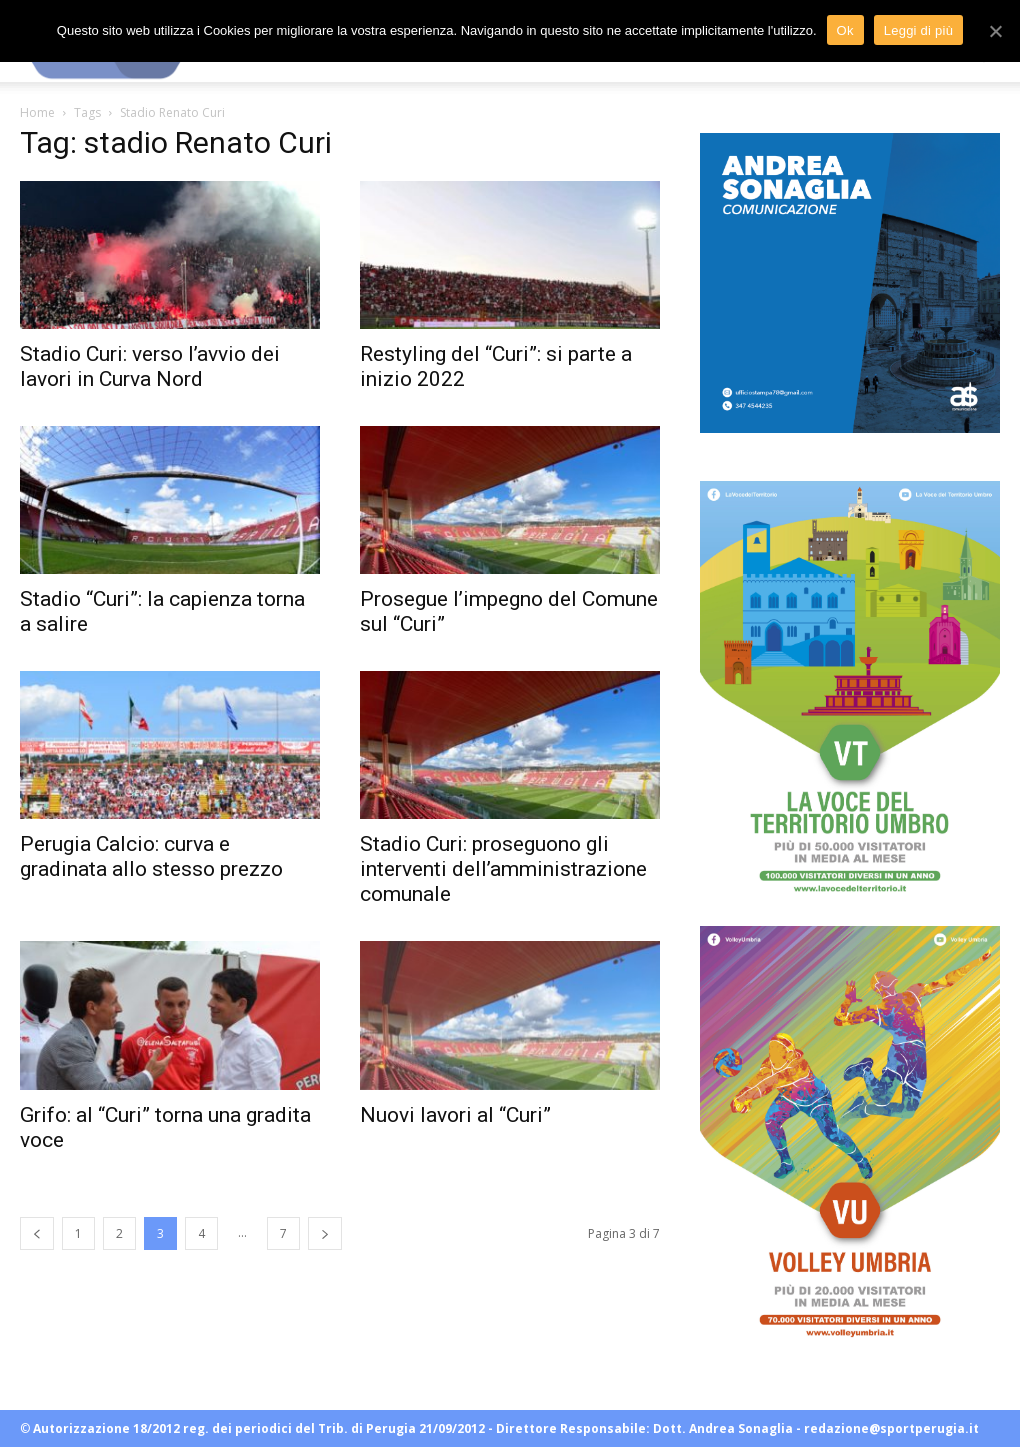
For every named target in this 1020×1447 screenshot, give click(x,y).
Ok (845, 30)
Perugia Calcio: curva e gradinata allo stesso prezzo (151, 856)
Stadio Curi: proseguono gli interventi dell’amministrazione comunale (503, 869)
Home (37, 112)
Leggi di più (919, 30)
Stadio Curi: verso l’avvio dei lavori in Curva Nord (150, 366)
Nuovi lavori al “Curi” (455, 1115)
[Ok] (995, 31)
